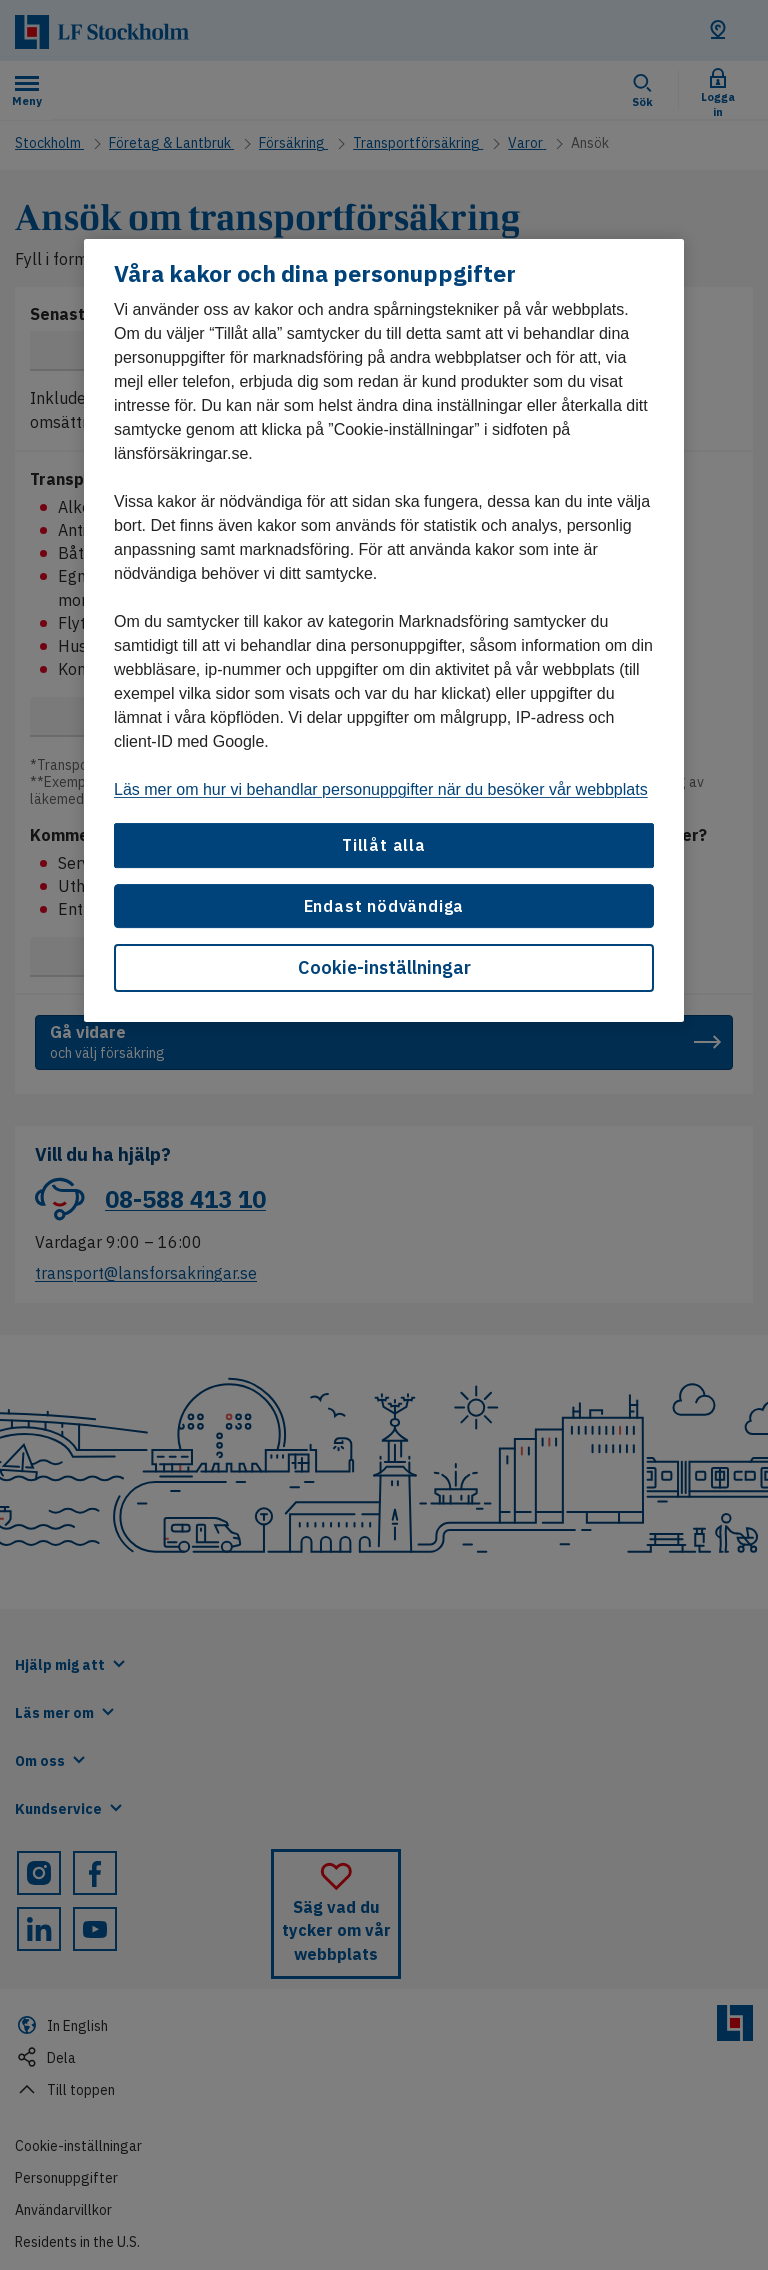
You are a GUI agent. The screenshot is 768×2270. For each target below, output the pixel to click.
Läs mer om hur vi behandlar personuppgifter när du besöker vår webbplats (381, 789)
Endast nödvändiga (384, 906)
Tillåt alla (384, 845)
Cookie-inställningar (384, 967)
